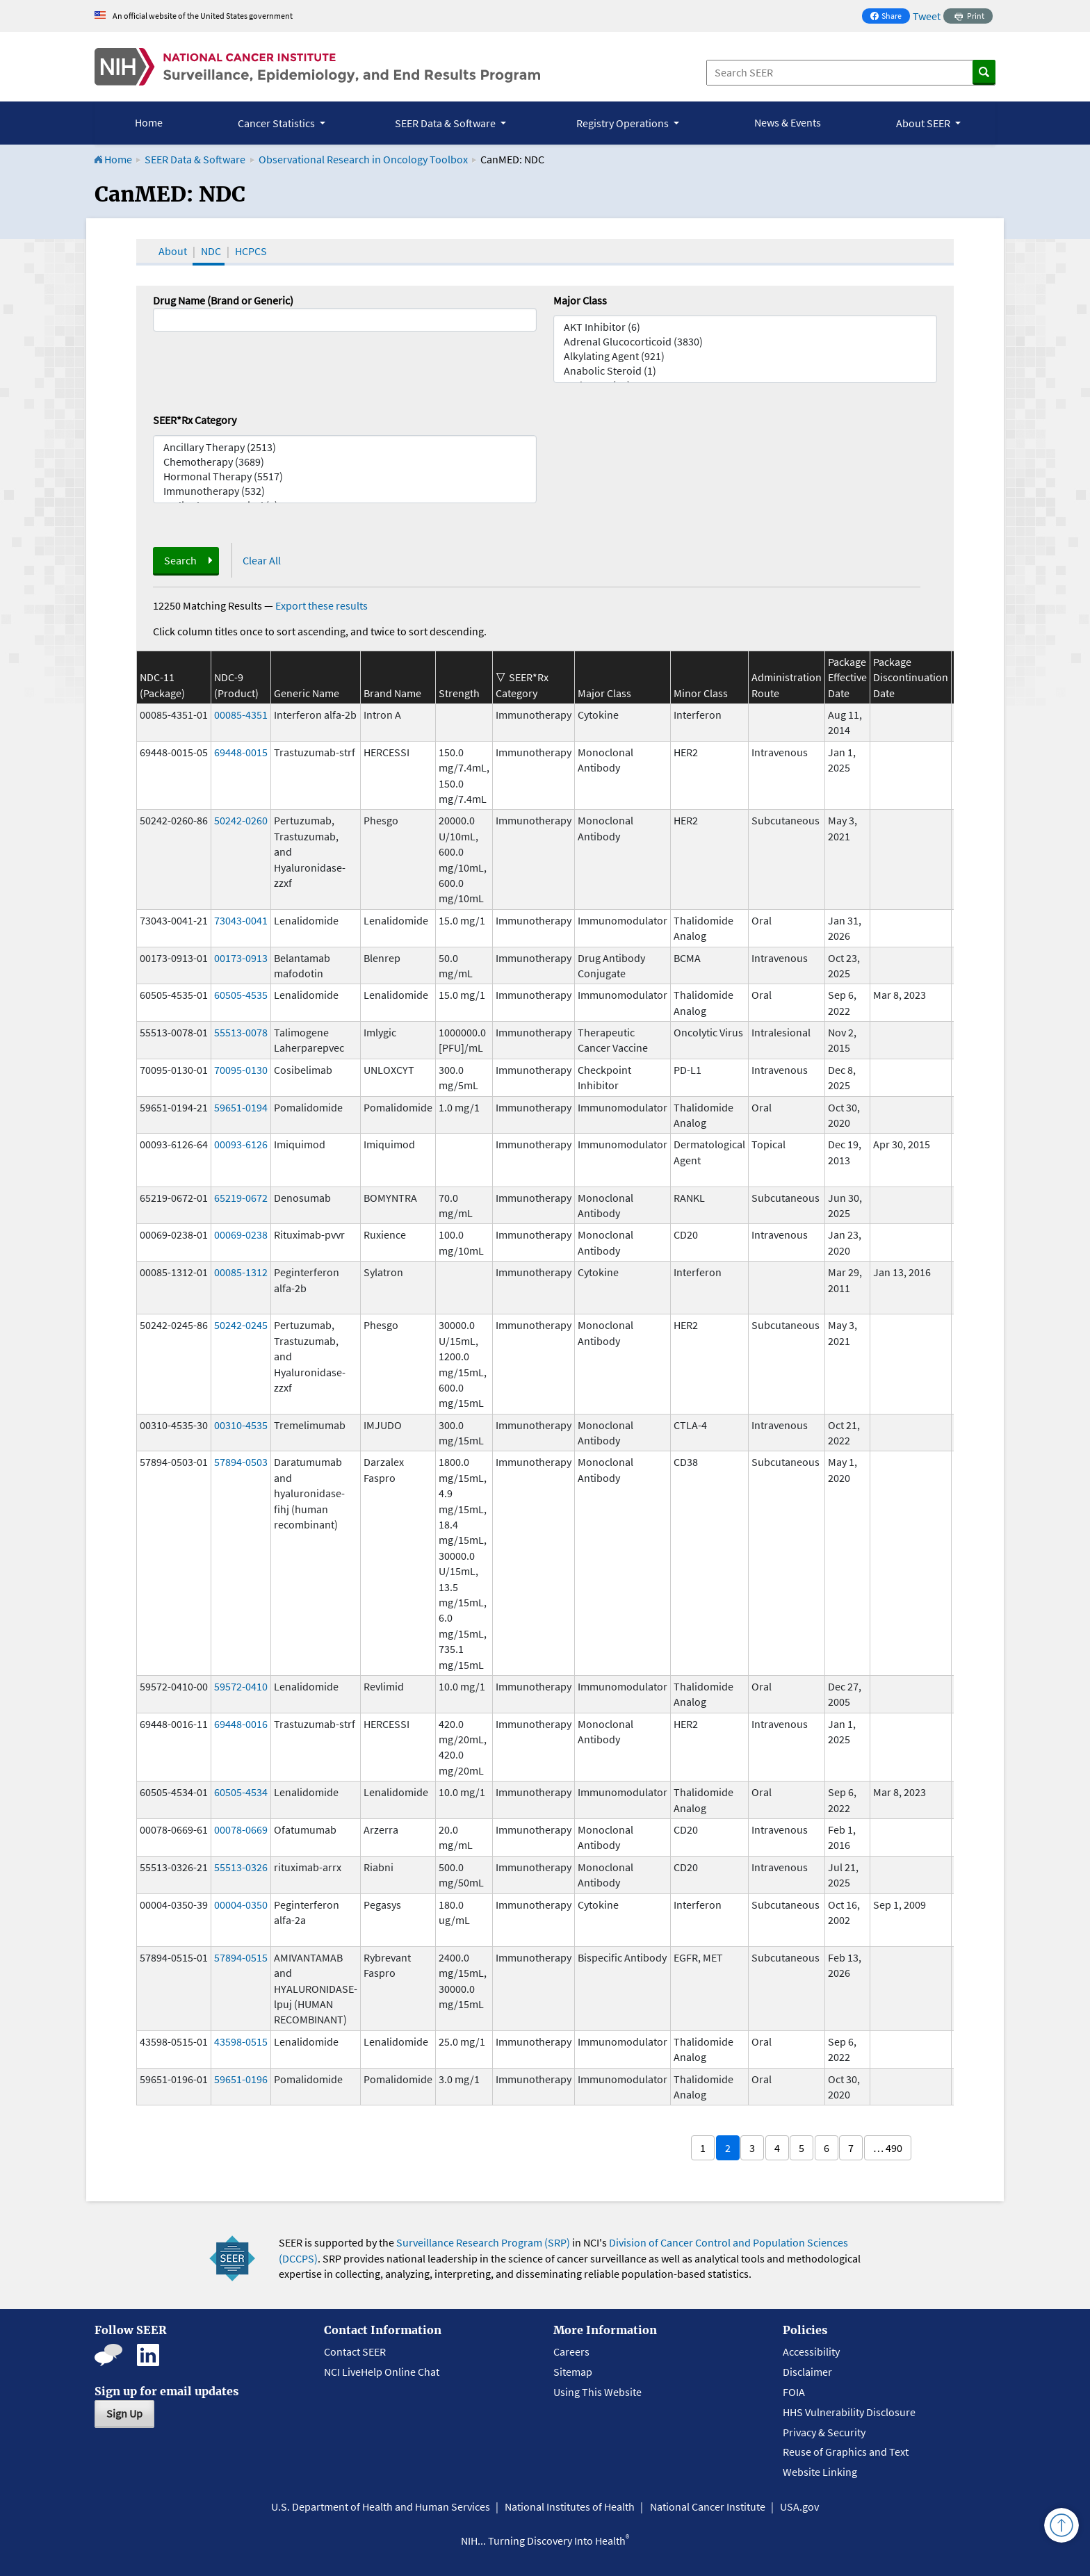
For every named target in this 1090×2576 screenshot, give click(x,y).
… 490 (887, 2148)
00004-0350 (241, 1904)
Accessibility (811, 2351)
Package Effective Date (847, 677)
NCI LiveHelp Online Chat (381, 2372)
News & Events (787, 122)
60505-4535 (241, 995)
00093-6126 (241, 1144)
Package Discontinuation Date (910, 677)
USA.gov (799, 2506)
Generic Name (306, 693)
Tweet (927, 16)
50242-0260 (241, 820)
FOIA (794, 2392)
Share (890, 17)
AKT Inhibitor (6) (745, 327)
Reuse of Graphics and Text (846, 2452)
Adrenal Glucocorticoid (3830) (745, 341)
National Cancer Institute (707, 2506)
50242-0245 (241, 1325)
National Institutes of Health (570, 2506)
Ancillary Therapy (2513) (345, 447)
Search (180, 560)
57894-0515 (241, 1957)
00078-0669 (241, 1829)
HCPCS (251, 251)
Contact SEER (355, 2351)
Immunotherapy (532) (345, 491)
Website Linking (820, 2472)
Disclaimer (807, 2372)
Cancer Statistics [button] (277, 123)
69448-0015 (241, 752)
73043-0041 (241, 920)
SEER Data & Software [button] (446, 123)
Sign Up (124, 2413)
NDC (211, 251)
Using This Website (597, 2392)
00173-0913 (241, 958)
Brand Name (392, 693)
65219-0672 (241, 1198)
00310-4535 (241, 1425)
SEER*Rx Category (194, 420)
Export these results (321, 605)
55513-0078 (241, 1032)
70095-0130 (241, 1070)
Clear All (262, 560)
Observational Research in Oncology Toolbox (363, 159)
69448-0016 (241, 1724)
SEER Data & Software (195, 159)
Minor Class (701, 693)
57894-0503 (241, 1462)
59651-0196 (241, 2079)
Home (149, 122)
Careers (571, 2351)
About (172, 251)
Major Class (580, 300)
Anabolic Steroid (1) (745, 371)
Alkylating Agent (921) (745, 356)
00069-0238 (241, 1234)
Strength (459, 693)
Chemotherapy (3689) (345, 462)
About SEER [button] (924, 123)
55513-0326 (241, 1867)
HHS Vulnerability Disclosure (849, 2412)
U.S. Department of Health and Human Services (380, 2506)
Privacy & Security (824, 2432)
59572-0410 (241, 1686)
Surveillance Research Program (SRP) (483, 2242)
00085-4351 (241, 715)
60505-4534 (241, 1792)
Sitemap (572, 2372)
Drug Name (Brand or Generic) (223, 300)
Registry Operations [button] (623, 123)
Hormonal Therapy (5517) (345, 476)
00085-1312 (241, 1272)
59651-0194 (241, 1107)
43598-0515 (241, 2041)
